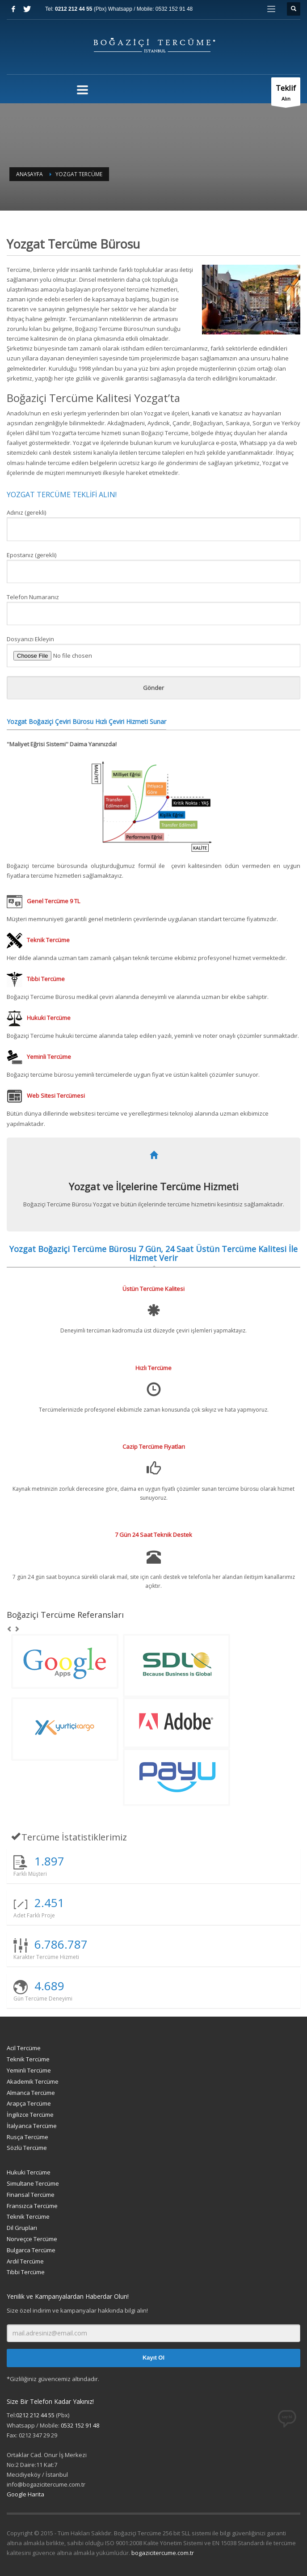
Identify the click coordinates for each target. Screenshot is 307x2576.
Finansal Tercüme (31, 2195)
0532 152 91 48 (174, 9)
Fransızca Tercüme (32, 2206)
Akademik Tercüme (33, 2081)
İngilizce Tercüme (30, 2115)
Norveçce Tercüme (32, 2239)
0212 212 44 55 (74, 9)
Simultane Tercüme (33, 2183)
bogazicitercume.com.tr (162, 2553)
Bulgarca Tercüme (31, 2250)
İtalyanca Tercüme (32, 2126)
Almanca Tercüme (31, 2093)
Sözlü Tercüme (27, 2148)
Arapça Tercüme (29, 2103)
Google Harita (25, 2494)
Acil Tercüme (24, 2048)
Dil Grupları (22, 2228)
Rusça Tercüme (27, 2137)
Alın (285, 94)
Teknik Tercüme (28, 2059)
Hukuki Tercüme (28, 2172)
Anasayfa (29, 174)
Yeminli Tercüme (29, 2070)
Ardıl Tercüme (25, 2261)
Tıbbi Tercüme (26, 2272)
